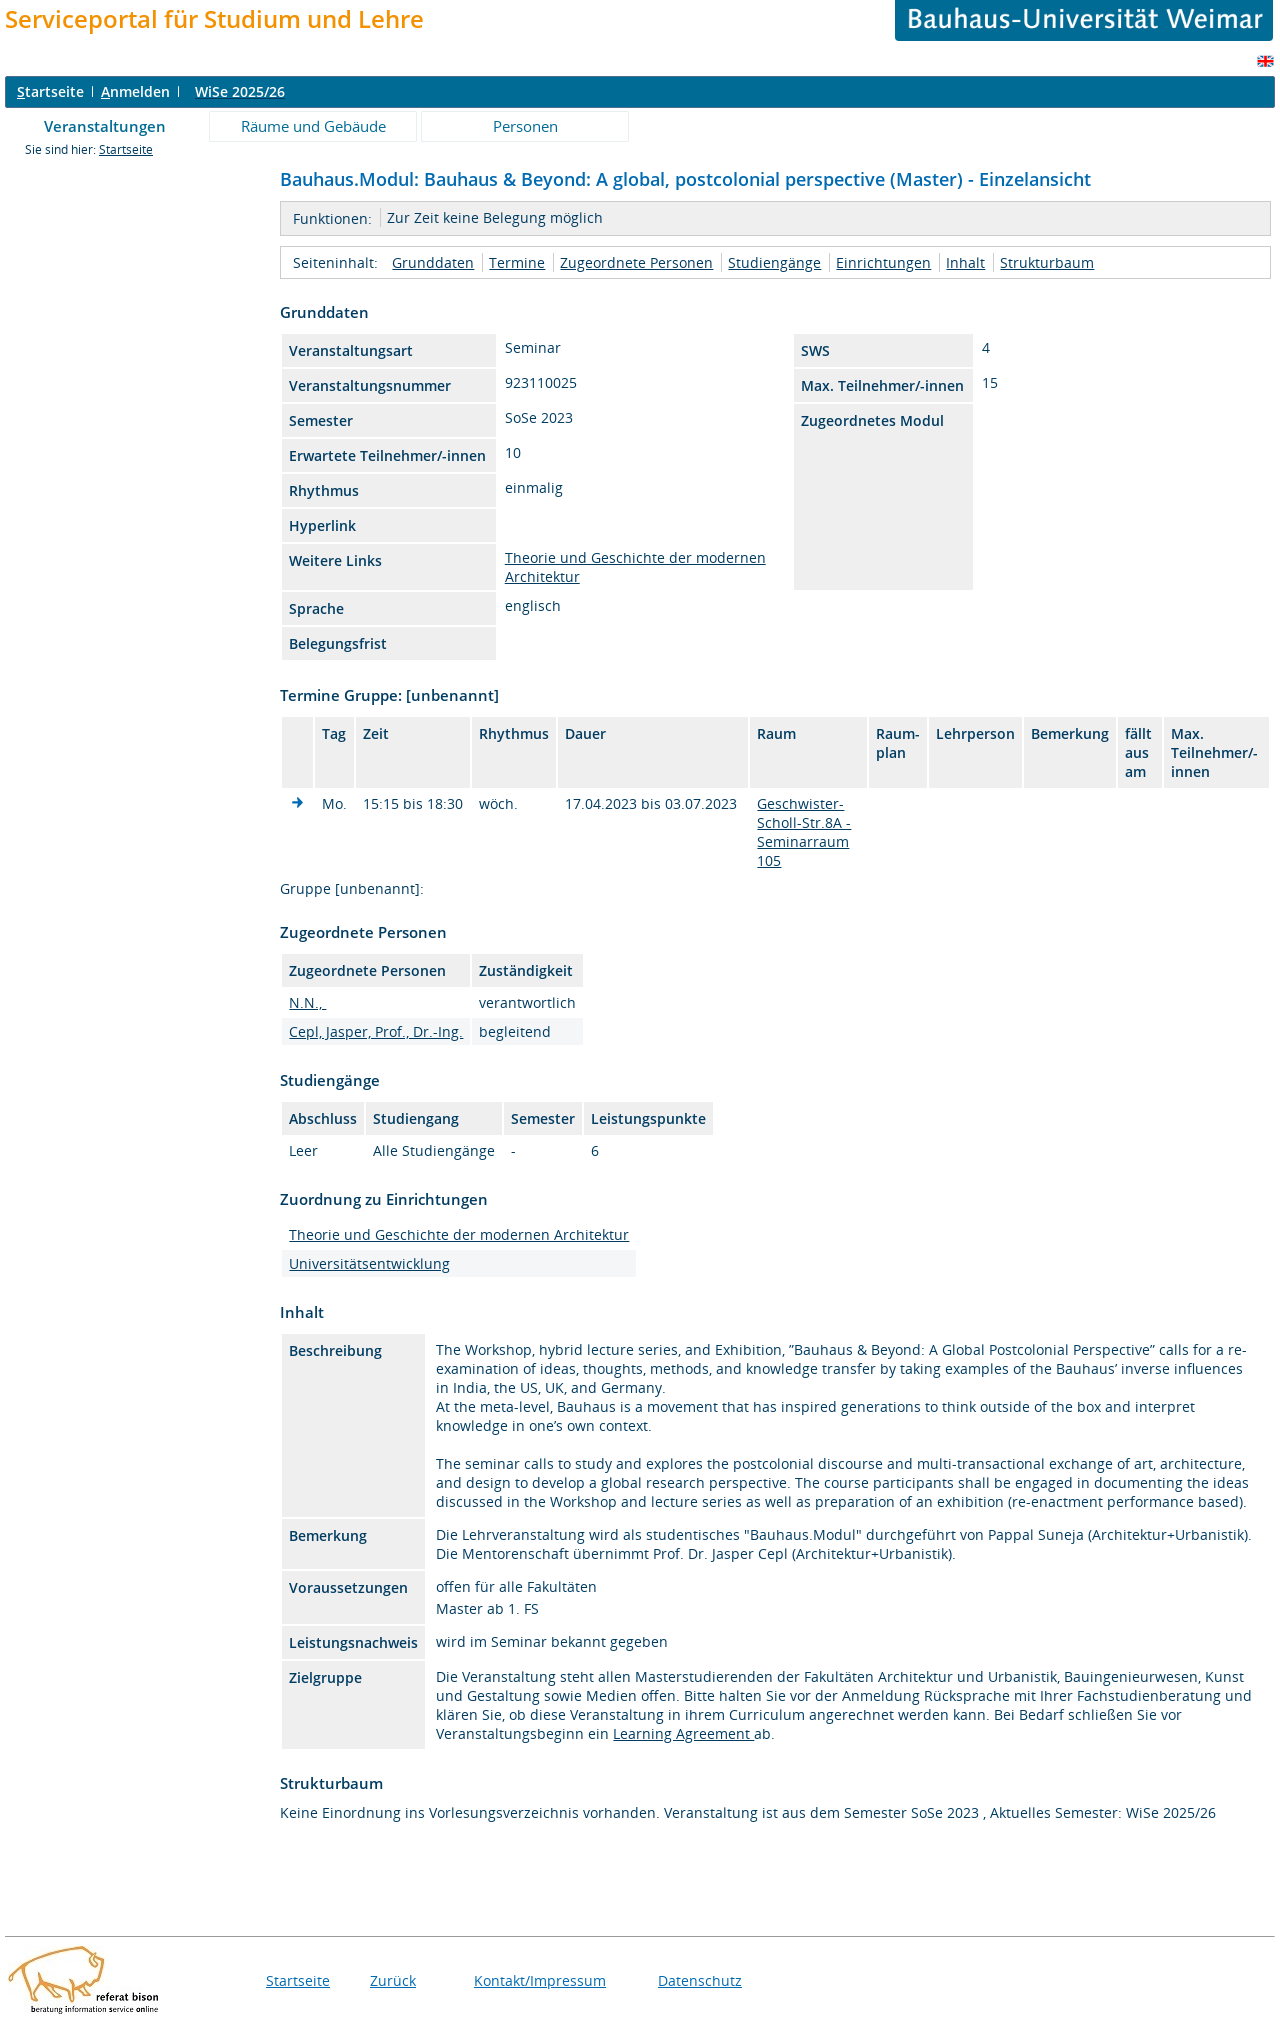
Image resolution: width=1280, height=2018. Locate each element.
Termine (517, 262)
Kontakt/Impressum (540, 1980)
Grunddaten (433, 262)
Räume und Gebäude (313, 126)
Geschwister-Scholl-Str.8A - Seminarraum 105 (804, 832)
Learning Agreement (683, 1733)
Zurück (393, 1980)
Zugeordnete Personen (636, 262)
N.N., (307, 1002)
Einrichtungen (883, 262)
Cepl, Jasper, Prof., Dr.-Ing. (376, 1031)
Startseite (126, 149)
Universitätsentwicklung (369, 1263)
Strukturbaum (1047, 262)
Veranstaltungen (105, 126)
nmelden (135, 91)
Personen (525, 126)
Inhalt (965, 262)
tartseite (50, 91)
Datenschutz (700, 1980)
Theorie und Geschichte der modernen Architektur (459, 1234)
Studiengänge (774, 262)
